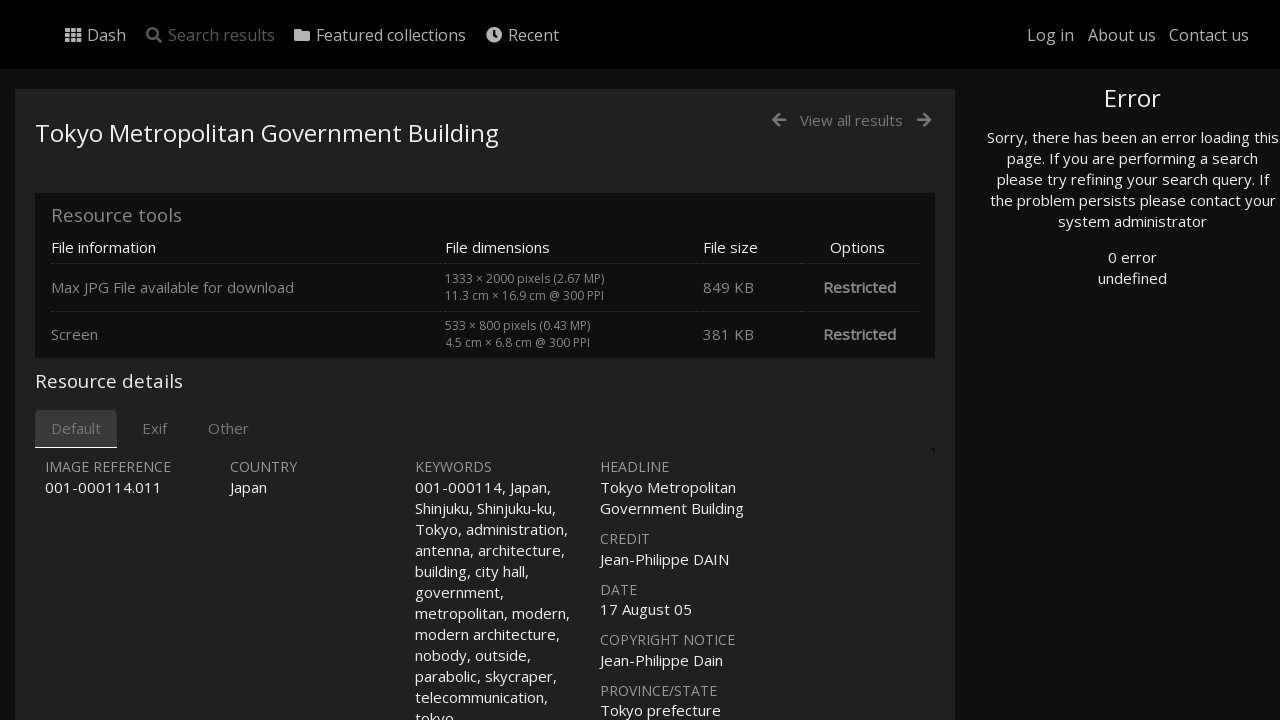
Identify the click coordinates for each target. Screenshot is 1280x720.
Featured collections (379, 35)
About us (1122, 35)
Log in (1050, 35)
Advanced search (1078, 406)
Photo (1045, 143)
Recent (521, 35)
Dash (94, 35)
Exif (154, 428)
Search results (209, 35)
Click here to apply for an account (1114, 708)
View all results (851, 120)
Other (228, 428)
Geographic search (1083, 384)
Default (76, 428)
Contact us (1209, 35)
